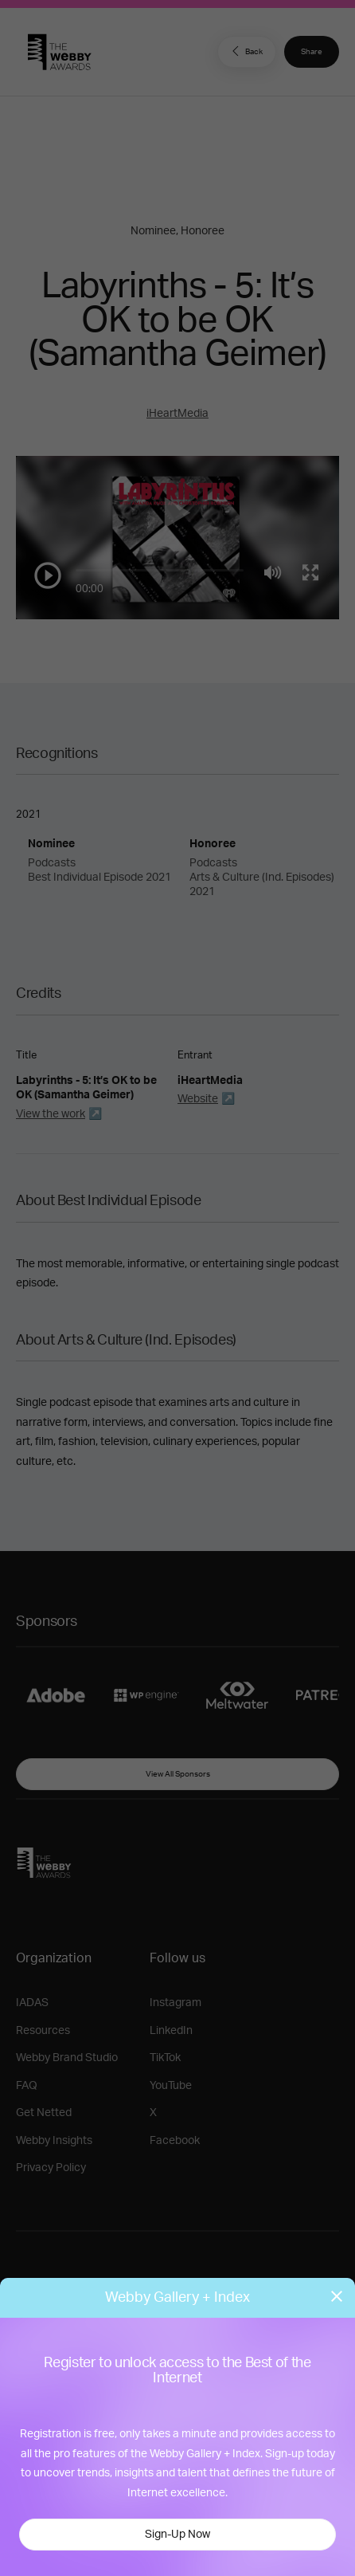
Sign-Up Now (177, 2534)
